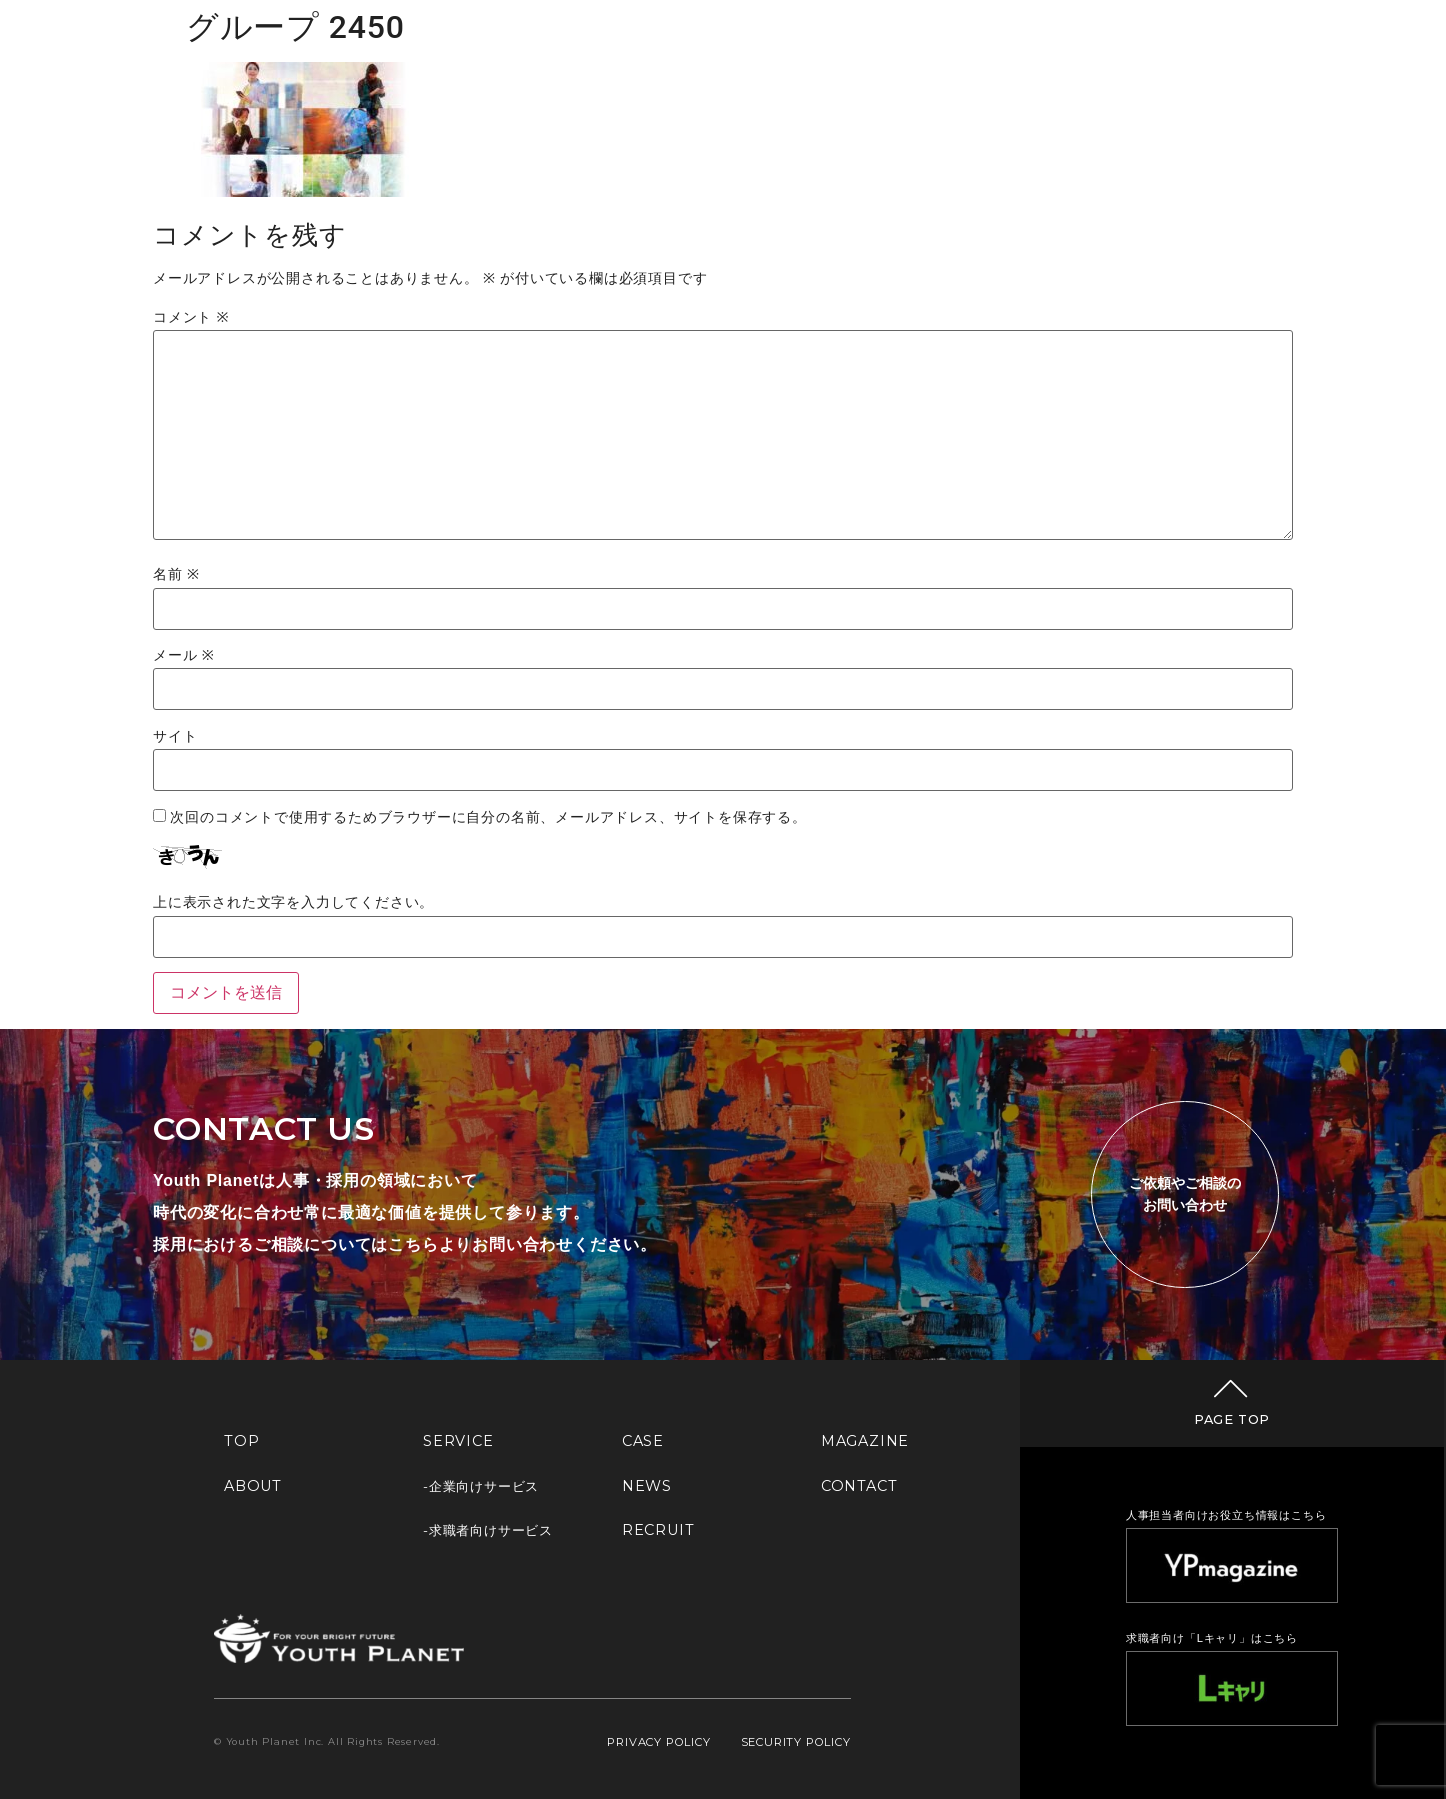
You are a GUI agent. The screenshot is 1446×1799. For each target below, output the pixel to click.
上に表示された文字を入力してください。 (293, 903)
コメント (191, 318)
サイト (175, 737)
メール (184, 656)
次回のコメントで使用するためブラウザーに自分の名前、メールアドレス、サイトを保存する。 (488, 818)
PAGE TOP (1232, 1419)
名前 (176, 575)
